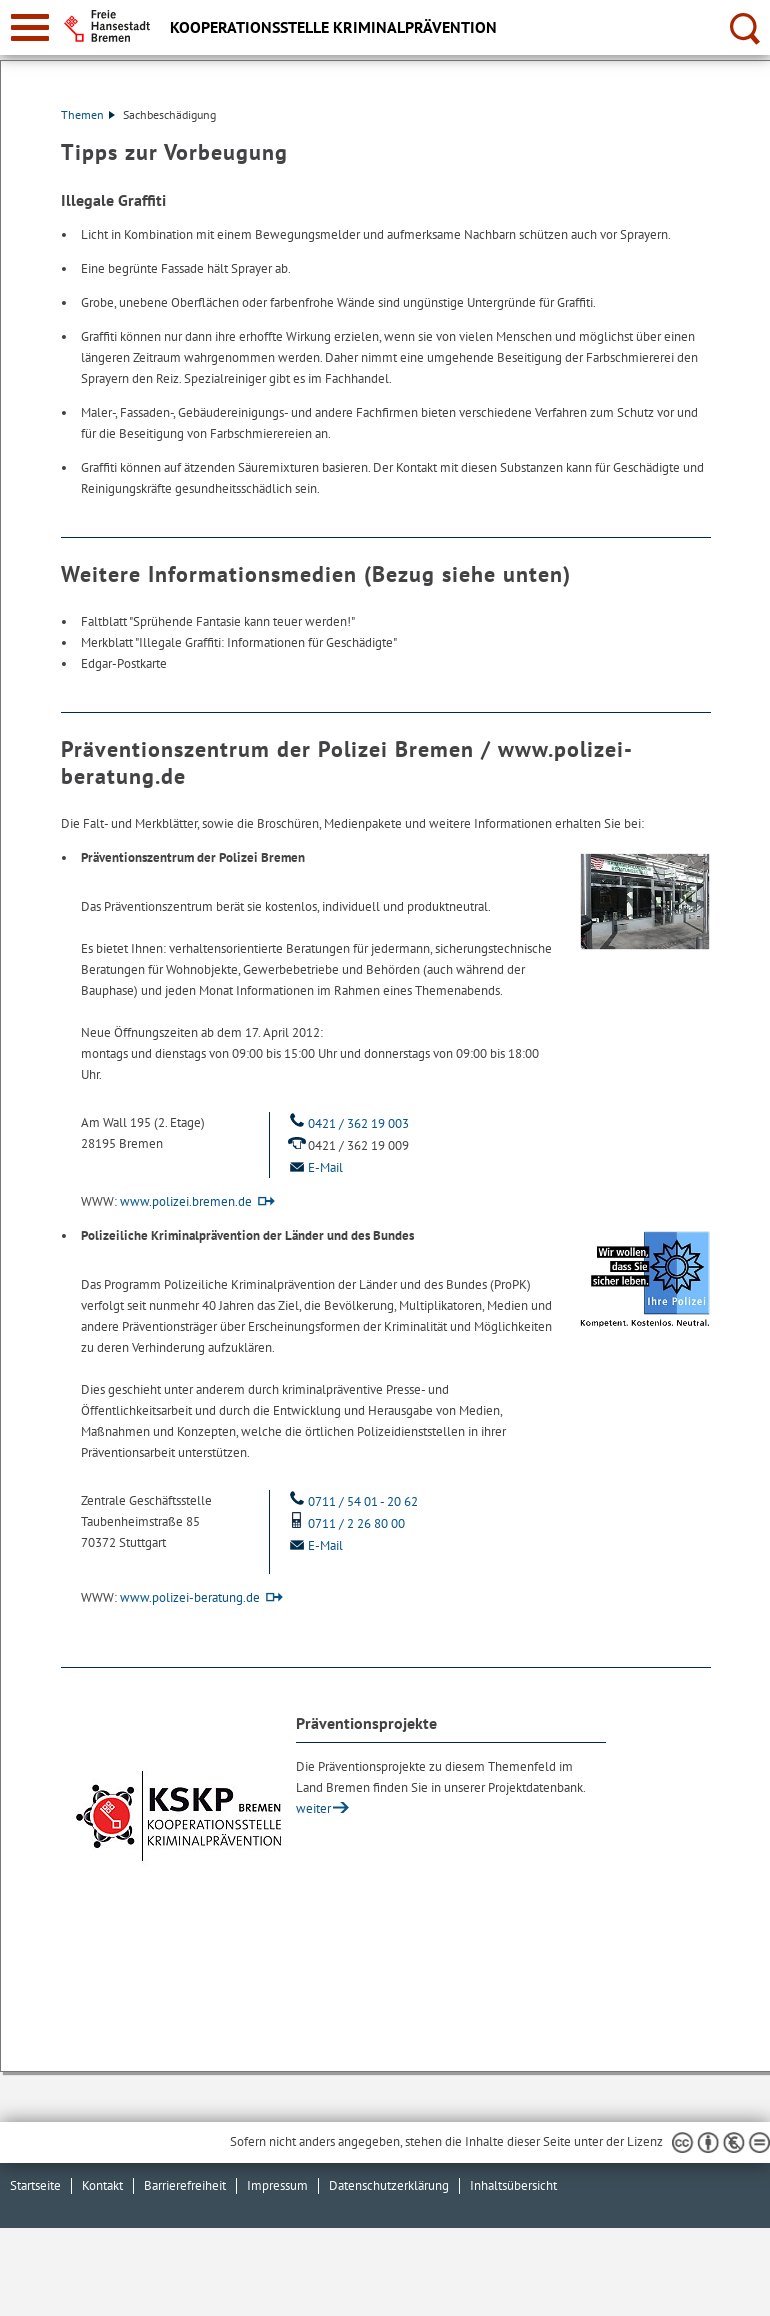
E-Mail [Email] (314, 1167)
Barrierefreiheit (185, 2185)
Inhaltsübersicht (513, 2185)
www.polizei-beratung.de (190, 1597)
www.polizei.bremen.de (186, 1201)
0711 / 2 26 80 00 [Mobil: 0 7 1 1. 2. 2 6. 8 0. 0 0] (345, 1523)
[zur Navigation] (30, 27)
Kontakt (102, 2185)
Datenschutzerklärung (389, 2185)
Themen (88, 114)
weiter (313, 1808)
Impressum (277, 2185)
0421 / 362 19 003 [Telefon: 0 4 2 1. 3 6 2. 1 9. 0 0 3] (347, 1123)
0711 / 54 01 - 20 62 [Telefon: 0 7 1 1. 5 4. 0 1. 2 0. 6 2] (351, 1501)
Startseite (35, 2185)
